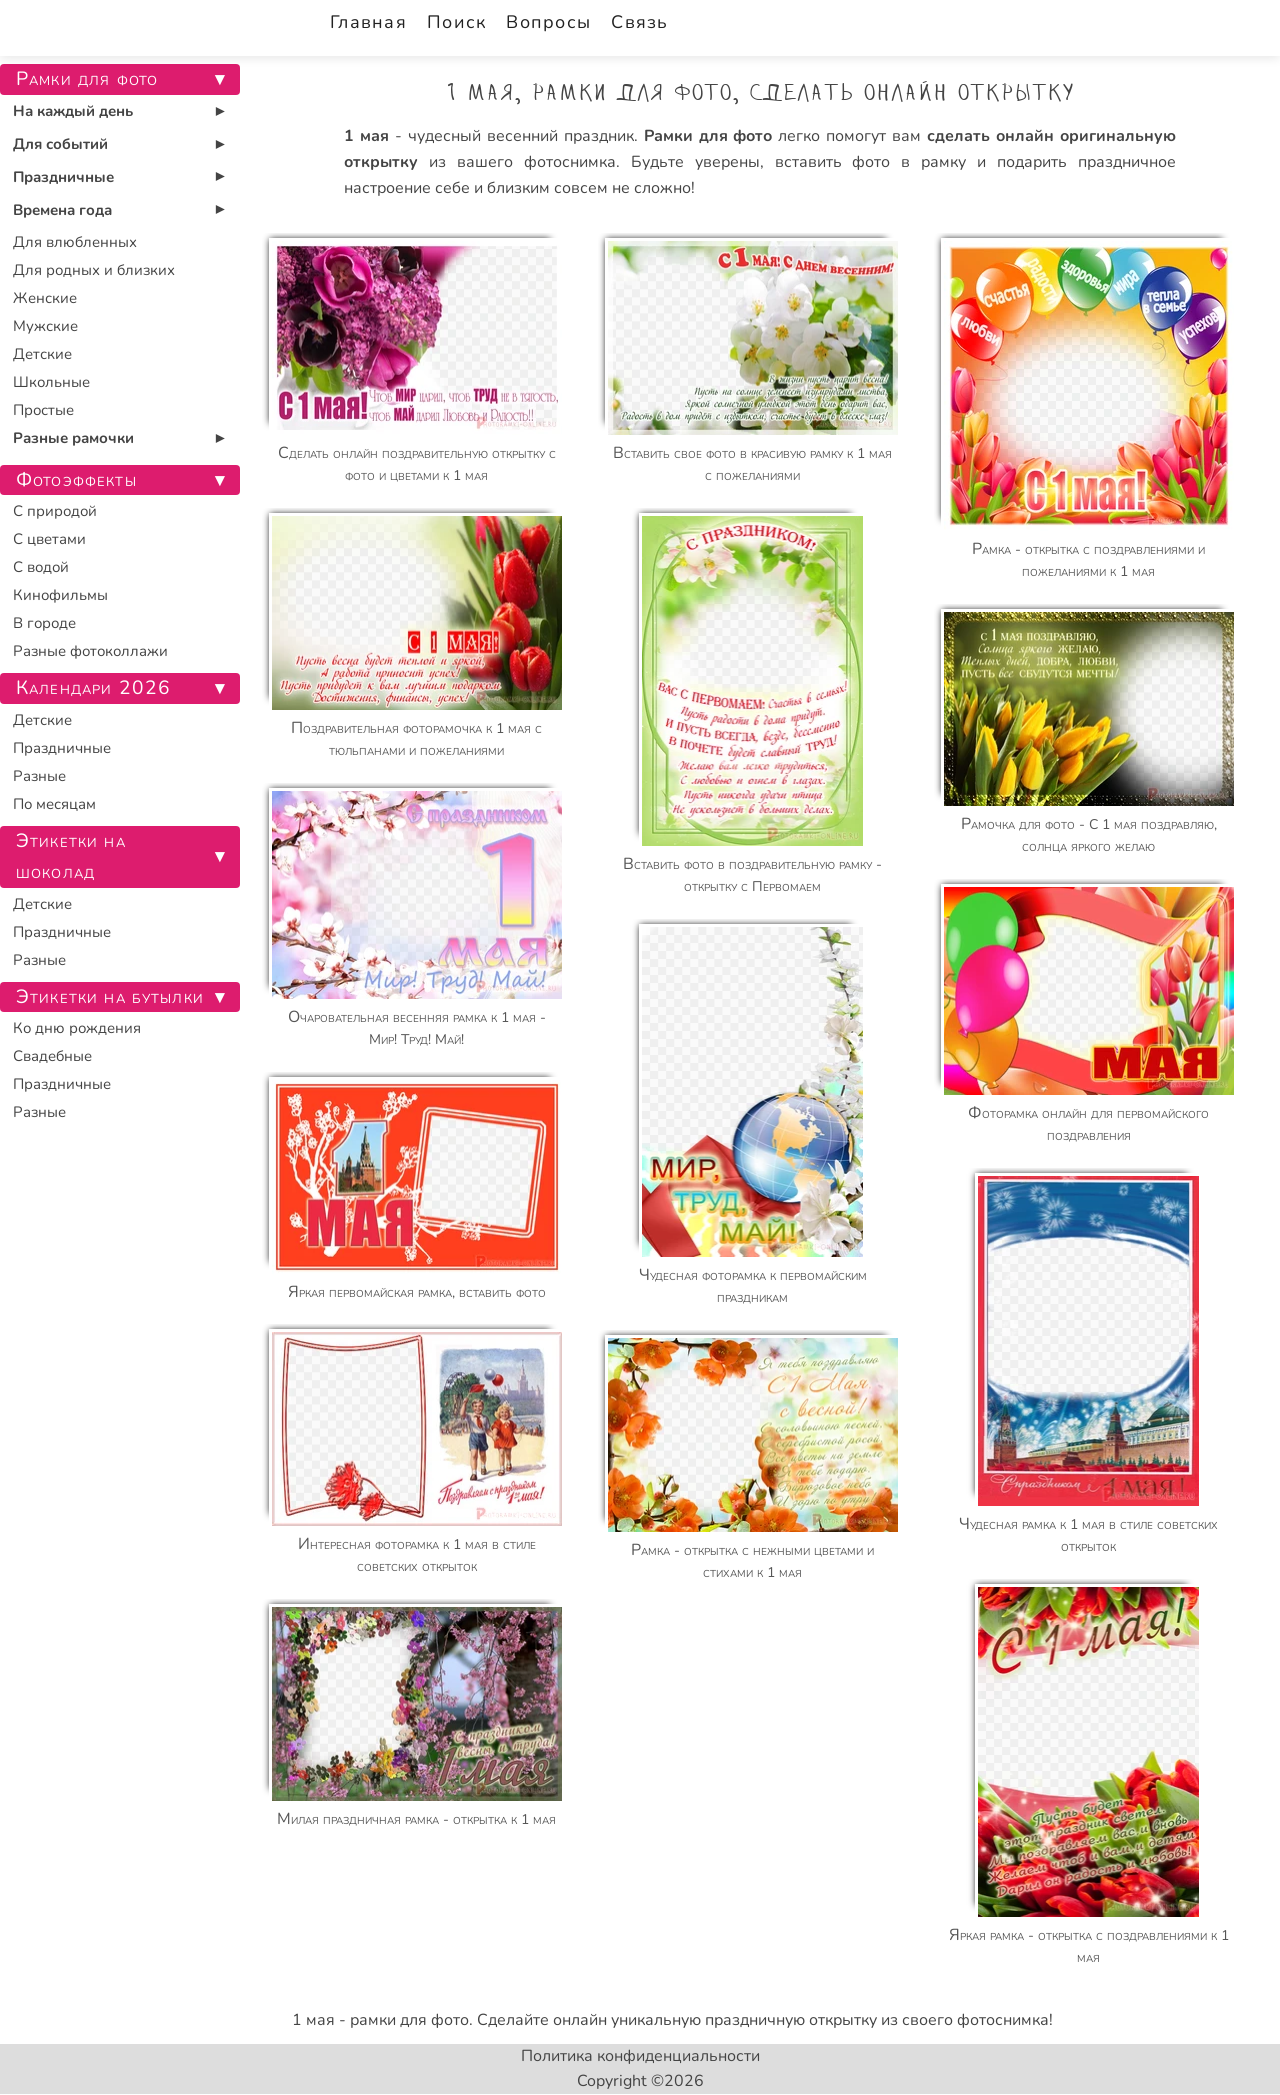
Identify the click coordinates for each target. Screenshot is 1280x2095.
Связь (639, 22)
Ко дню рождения (77, 1028)
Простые (43, 410)
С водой (41, 567)
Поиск (456, 22)
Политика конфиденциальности (640, 2056)
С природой (55, 511)
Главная (368, 22)
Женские (45, 298)
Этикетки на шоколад (71, 856)
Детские (42, 354)
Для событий (60, 144)
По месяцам (54, 804)
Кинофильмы (60, 595)
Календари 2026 (93, 688)
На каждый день (73, 111)
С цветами (49, 539)
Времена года (62, 210)
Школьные (51, 382)
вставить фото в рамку (871, 162)
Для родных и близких (94, 270)
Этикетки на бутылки (110, 997)
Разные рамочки (73, 438)
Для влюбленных (75, 242)
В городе (44, 623)
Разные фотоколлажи (90, 651)
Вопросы (548, 22)
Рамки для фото (87, 79)
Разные (39, 776)
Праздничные (63, 177)
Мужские (45, 326)
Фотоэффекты (76, 480)
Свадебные (52, 1056)
